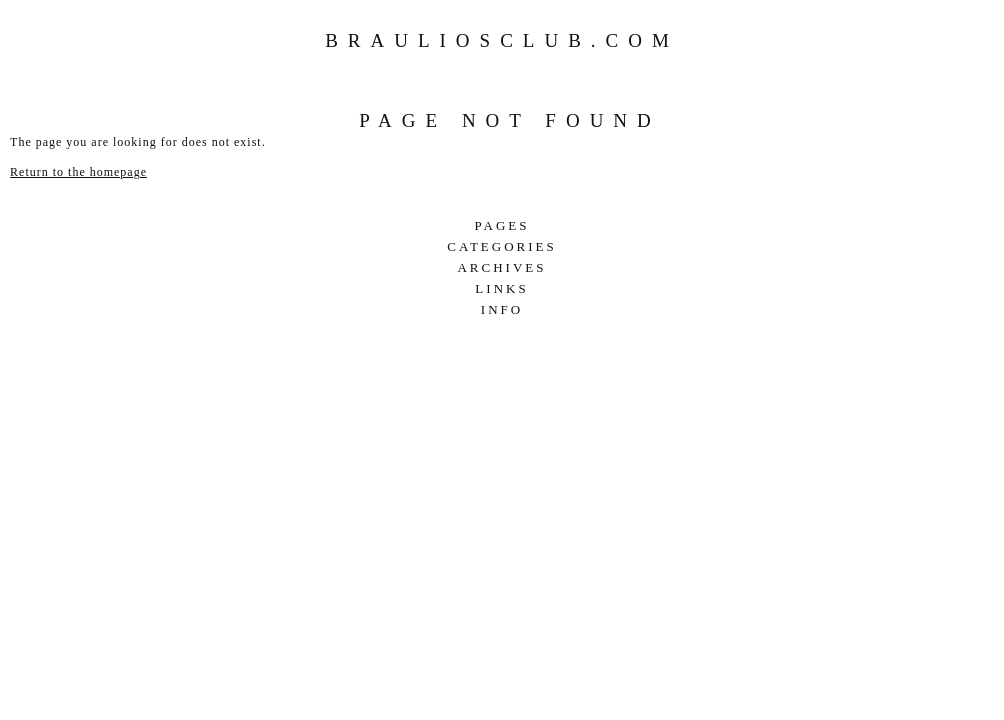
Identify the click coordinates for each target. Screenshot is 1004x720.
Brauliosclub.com (502, 40)
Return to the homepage (78, 172)
